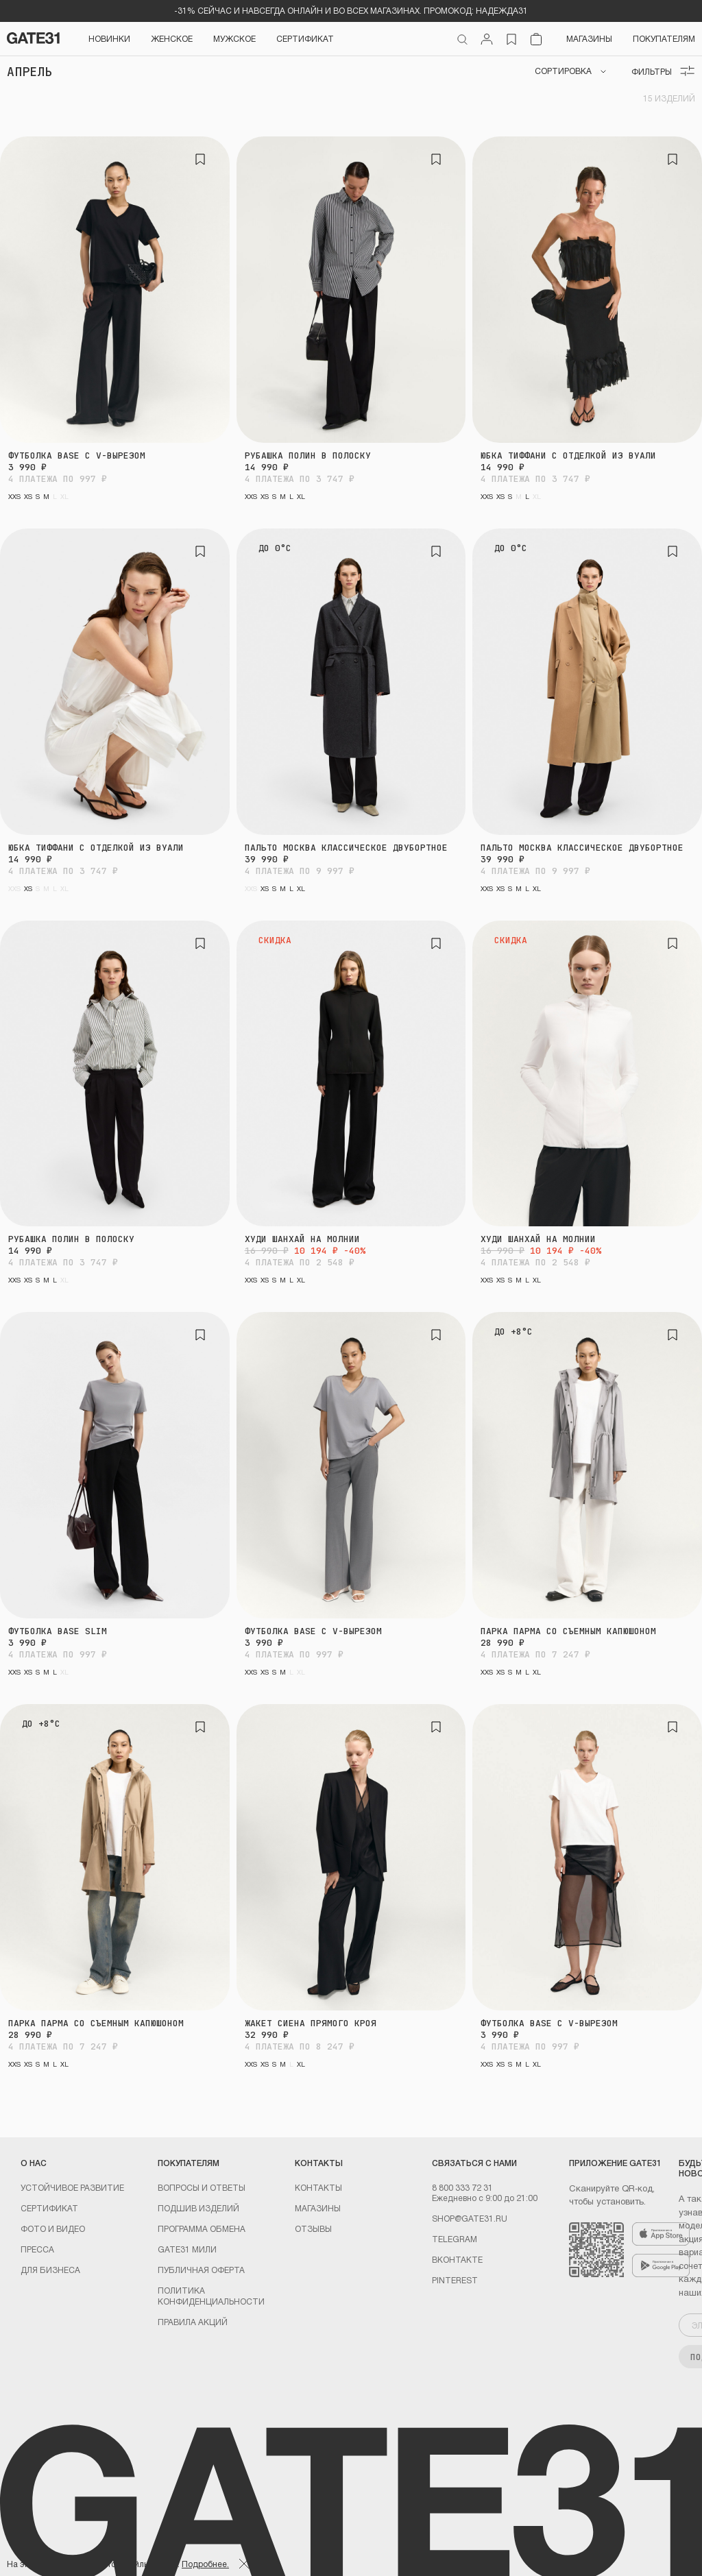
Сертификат (49, 2208)
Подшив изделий (198, 2208)
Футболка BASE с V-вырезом (76, 455)
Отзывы (313, 2228)
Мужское (234, 38)
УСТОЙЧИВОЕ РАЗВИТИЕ (72, 2187)
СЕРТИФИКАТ (305, 38)
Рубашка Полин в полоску (308, 455)
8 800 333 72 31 (462, 2187)
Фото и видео (53, 2228)
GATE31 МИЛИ (187, 2249)
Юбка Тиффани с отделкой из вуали (568, 455)
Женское (172, 38)
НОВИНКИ (109, 38)
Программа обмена (201, 2228)
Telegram (454, 2239)
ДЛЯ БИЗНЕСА (50, 2269)
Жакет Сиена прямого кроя (310, 2023)
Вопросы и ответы (201, 2187)
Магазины (589, 38)
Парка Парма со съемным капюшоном (568, 1631)
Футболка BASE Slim (57, 1631)
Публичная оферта (201, 2269)
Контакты (318, 2187)
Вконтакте (457, 2259)
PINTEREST (455, 2280)
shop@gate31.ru (469, 2218)
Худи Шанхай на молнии (302, 1239)
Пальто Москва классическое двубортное (346, 847)
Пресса (37, 2249)
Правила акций (193, 2321)
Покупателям (664, 38)
